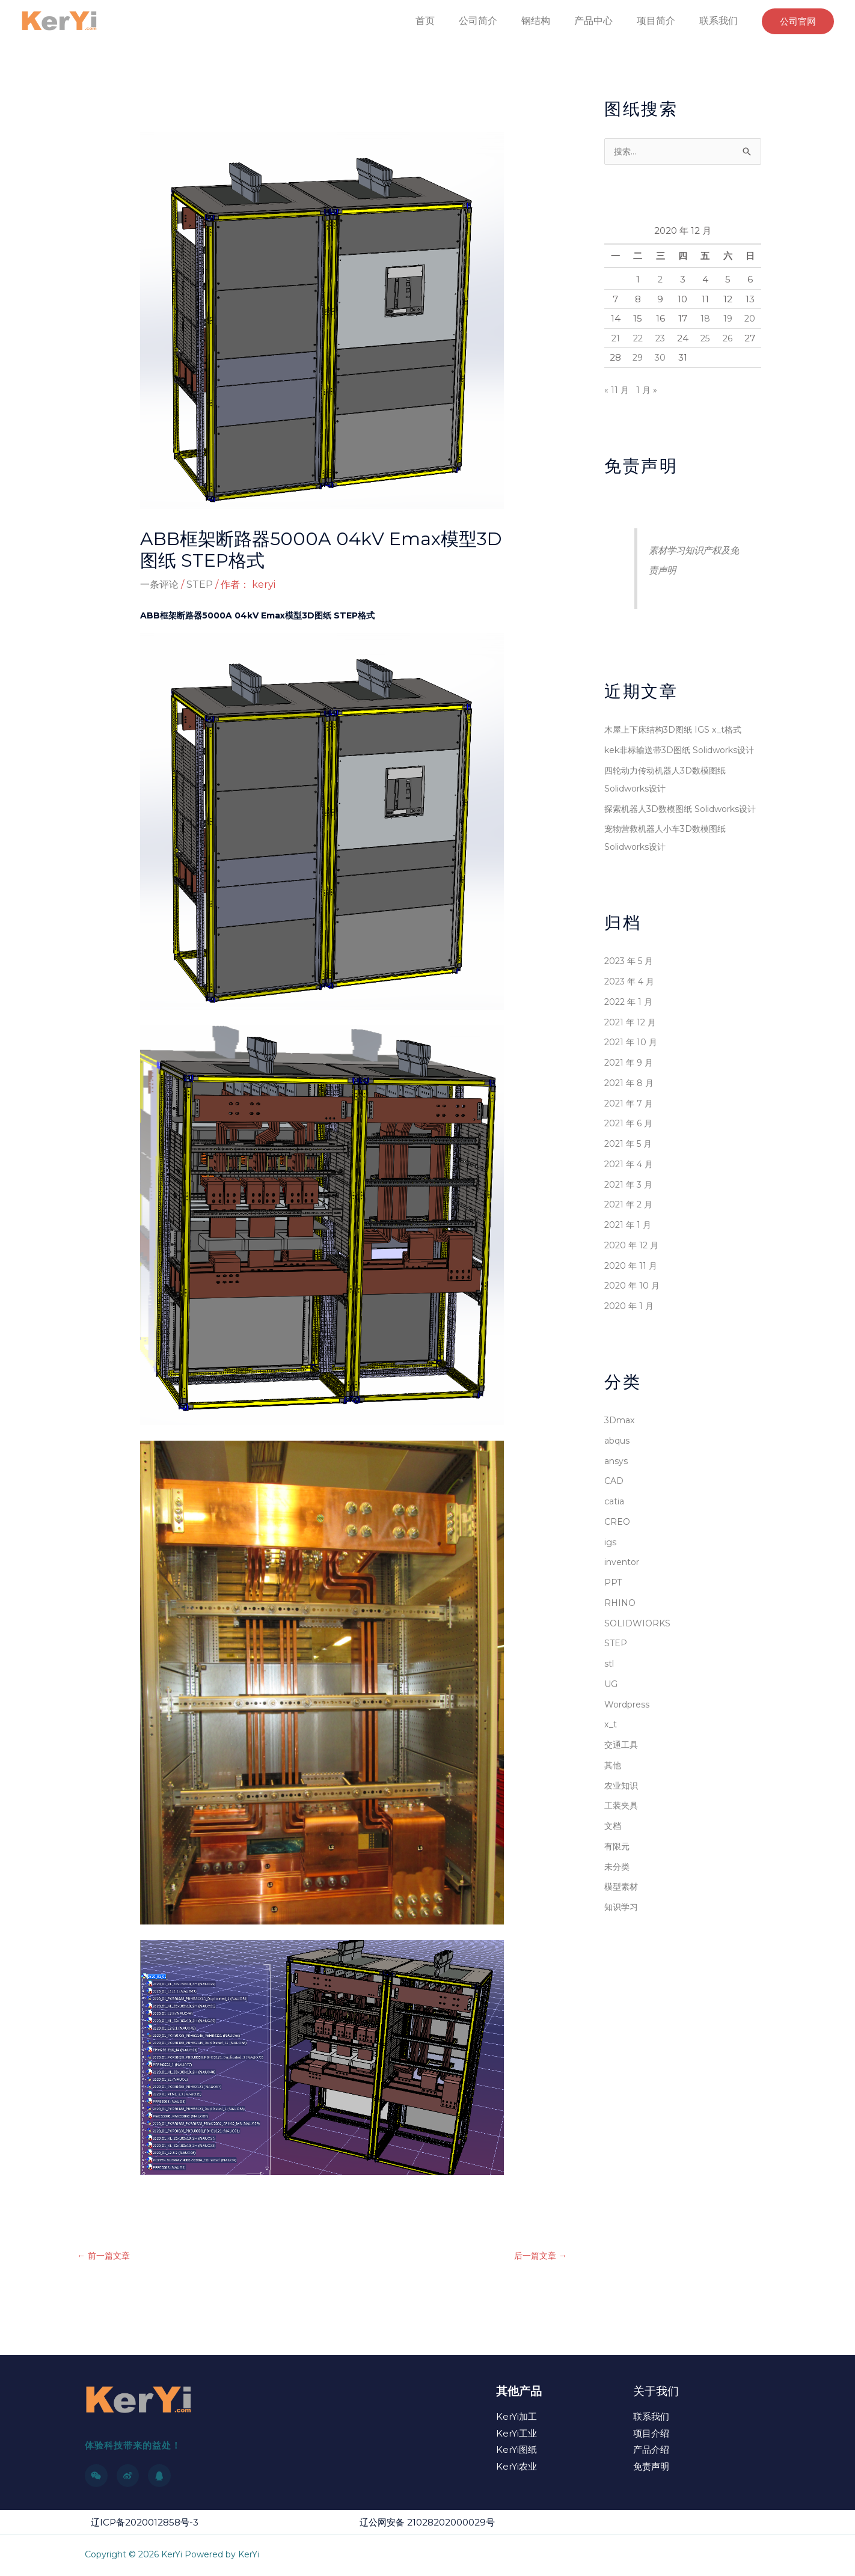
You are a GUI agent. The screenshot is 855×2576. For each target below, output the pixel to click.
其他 (613, 1801)
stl (609, 1700)
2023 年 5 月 (630, 997)
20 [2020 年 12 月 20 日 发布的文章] (750, 319)
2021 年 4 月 (630, 1200)
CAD (614, 1517)
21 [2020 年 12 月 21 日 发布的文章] (615, 338)
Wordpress (629, 1741)
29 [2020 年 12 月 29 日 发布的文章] (637, 358)
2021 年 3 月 (629, 1221)
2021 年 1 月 (629, 1261)
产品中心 (605, 20)
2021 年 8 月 (630, 1119)
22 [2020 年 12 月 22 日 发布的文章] (638, 338)
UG (611, 1720)
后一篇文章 (538, 2256)
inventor (623, 1598)
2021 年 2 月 (629, 1241)
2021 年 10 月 (632, 1078)
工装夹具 (622, 1842)
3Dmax (620, 1456)
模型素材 (622, 1923)
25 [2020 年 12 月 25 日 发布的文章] (705, 338)
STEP (199, 584)
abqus (618, 1477)
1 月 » (647, 390)
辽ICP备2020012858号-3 (144, 2523)
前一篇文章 (105, 2256)
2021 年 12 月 (631, 1058)
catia (615, 1537)
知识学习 (622, 1943)
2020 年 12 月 (632, 1281)
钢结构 (552, 20)
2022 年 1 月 (629, 1038)
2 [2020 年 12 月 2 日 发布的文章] (660, 279)
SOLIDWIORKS (638, 1659)
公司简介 (499, 20)
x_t (611, 1760)
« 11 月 (617, 390)
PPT (613, 1619)
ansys (616, 1497)
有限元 (617, 1882)
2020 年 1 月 (630, 1342)
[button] (798, 21)
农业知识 (622, 1822)
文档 (613, 1862)
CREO (617, 1558)
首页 (451, 20)
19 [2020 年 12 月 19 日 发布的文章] (727, 319)
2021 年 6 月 (629, 1159)
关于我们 (656, 2392)
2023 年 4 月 (631, 1018)
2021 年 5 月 (629, 1180)
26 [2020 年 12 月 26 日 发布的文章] (727, 338)
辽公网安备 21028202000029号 (427, 2523)
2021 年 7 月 (629, 1140)
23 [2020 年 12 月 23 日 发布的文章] (660, 338)
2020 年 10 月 (633, 1322)
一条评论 (159, 584)
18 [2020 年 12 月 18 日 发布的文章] (705, 319)
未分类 (617, 1903)
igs (610, 1578)
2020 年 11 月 (632, 1302)
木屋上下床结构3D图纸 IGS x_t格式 (677, 730)
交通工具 (622, 1781)
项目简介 (663, 20)
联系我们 (721, 20)
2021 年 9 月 (630, 1099)
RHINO (620, 1639)
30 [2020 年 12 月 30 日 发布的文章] (660, 358)
